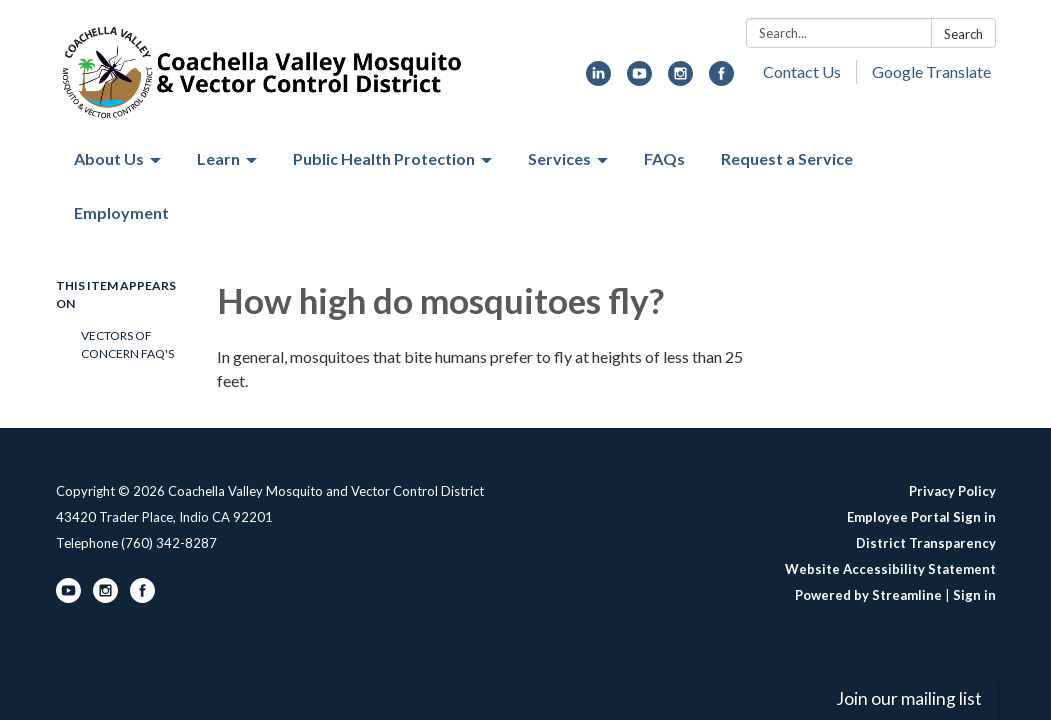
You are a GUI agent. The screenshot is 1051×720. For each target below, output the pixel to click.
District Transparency (926, 543)
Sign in (974, 595)
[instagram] (680, 79)
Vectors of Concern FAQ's (127, 344)
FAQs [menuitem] (664, 158)
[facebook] (721, 79)
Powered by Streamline (868, 595)
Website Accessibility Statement (890, 569)
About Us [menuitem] (109, 158)
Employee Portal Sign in (921, 517)
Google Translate (931, 71)
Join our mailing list (909, 698)
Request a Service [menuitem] (787, 158)
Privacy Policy (952, 491)
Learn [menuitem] (218, 158)
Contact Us (802, 71)
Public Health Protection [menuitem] (384, 158)
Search (963, 34)
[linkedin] (598, 79)
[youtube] (639, 79)
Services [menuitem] (559, 158)
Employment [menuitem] (121, 212)
